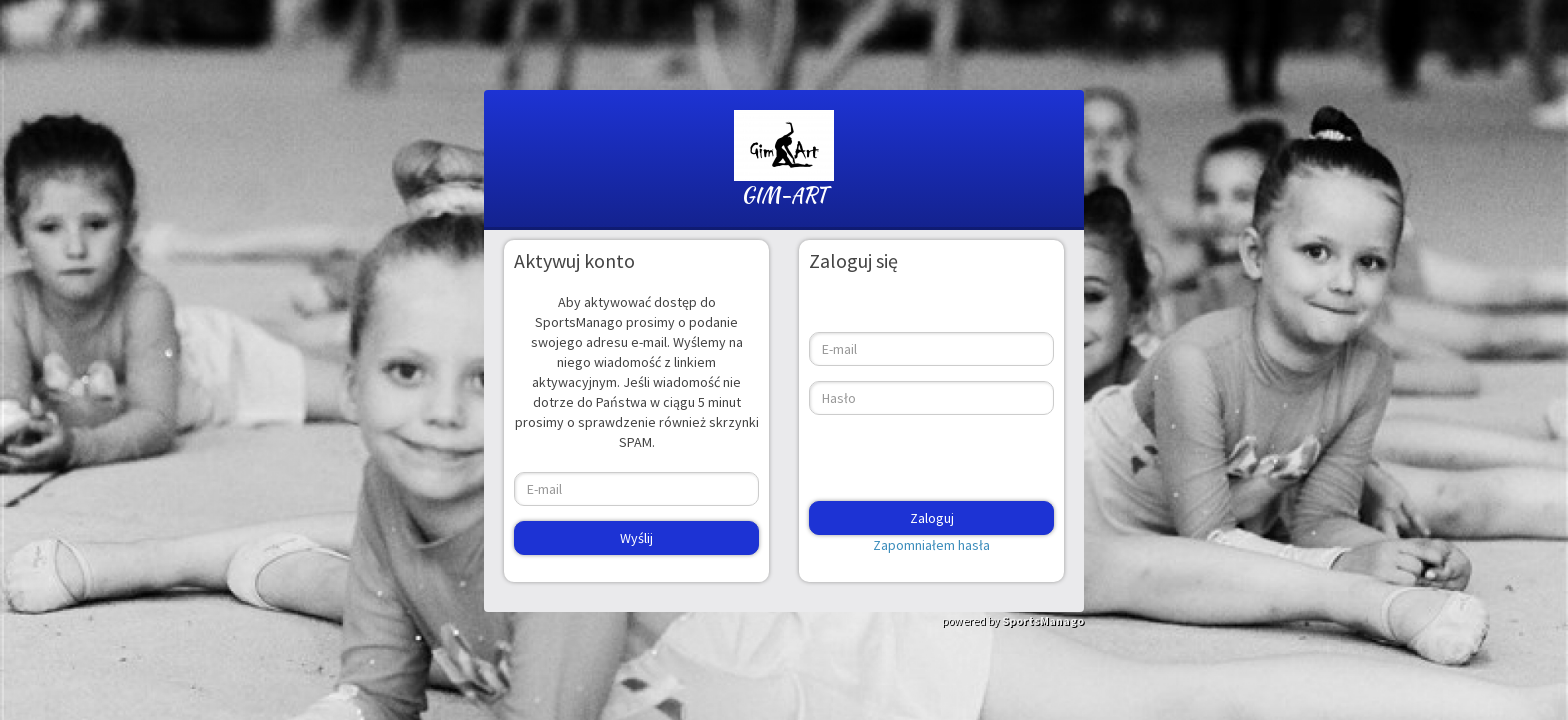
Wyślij (636, 538)
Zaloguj (932, 518)
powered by (1013, 620)
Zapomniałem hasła (931, 545)
